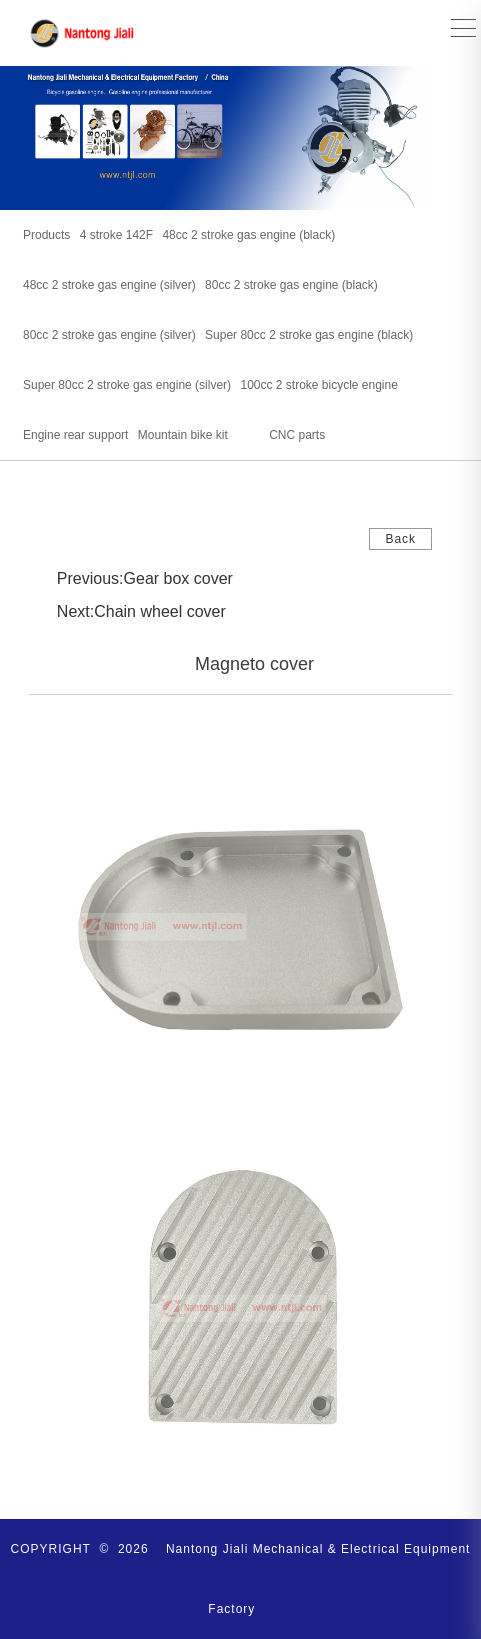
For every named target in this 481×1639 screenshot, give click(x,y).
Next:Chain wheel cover (141, 611)
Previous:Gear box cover (145, 578)
